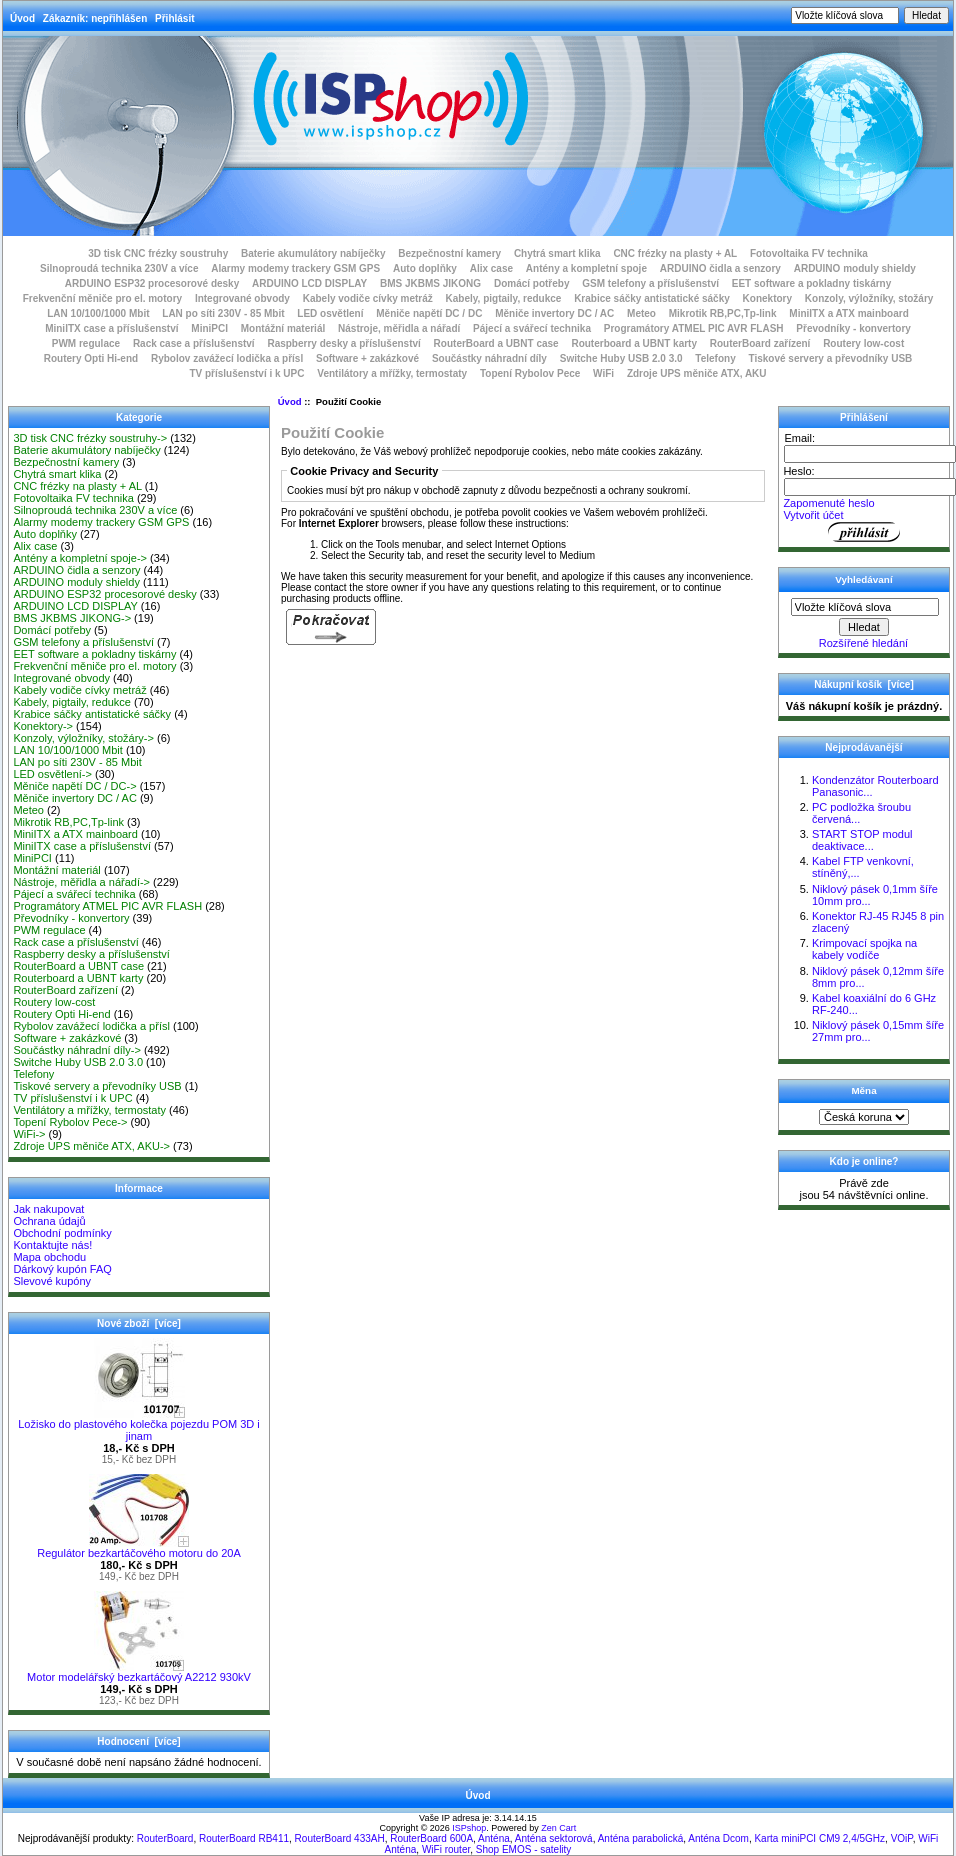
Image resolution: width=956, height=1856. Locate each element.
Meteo (641, 313)
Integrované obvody (242, 298)
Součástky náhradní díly (489, 358)
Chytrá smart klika (557, 253)
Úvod (22, 18)
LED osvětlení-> (52, 774)
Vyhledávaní (863, 579)
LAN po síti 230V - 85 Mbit (223, 313)
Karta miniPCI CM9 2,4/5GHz (819, 1838)
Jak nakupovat (48, 1209)
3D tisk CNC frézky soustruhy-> (90, 438)
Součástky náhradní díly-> (77, 1050)
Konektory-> (43, 726)
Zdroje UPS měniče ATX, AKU (697, 373)
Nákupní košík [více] (863, 684)
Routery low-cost (863, 343)
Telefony (715, 358)
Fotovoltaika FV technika (809, 253)
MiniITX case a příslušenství (111, 328)
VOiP (902, 1838)
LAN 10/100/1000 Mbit (98, 313)
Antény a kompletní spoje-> (80, 558)
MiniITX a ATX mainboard (848, 313)
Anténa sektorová (554, 1838)
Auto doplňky (425, 268)
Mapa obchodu (49, 1257)
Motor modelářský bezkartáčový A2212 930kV (139, 1672)
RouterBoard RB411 (244, 1838)
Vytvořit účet (813, 515)
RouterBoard (165, 1838)
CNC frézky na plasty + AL (675, 253)
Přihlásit (174, 18)
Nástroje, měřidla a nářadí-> (81, 882)
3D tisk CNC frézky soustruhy (158, 253)
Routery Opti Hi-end (91, 358)
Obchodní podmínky (62, 1233)
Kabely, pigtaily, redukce (504, 298)
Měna (863, 1090)
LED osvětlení (330, 313)
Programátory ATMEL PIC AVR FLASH (694, 328)
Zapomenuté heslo (828, 503)
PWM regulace (86, 343)
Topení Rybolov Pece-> (70, 1122)
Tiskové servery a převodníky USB (831, 358)
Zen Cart (558, 1828)
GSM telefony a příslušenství (650, 283)
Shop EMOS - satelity (524, 1849)
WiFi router (446, 1849)
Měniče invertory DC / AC (554, 313)
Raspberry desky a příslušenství (343, 343)
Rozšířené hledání (863, 643)
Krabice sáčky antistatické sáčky (652, 298)
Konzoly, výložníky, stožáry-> (83, 738)
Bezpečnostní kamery (449, 253)
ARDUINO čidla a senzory (720, 268)
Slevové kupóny (52, 1281)
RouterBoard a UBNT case (496, 343)
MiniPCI (209, 328)
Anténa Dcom (718, 1838)
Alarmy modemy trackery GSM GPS (295, 268)
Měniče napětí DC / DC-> (74, 786)
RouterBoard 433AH (340, 1838)
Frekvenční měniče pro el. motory (103, 298)
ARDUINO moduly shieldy (855, 268)
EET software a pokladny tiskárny (812, 283)
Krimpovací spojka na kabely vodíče (864, 949)
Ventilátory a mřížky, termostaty (392, 373)
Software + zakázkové (367, 358)
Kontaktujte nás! (52, 1245)
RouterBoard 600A (431, 1838)
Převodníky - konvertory (853, 328)
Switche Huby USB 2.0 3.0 (621, 358)
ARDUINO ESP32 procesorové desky (152, 283)
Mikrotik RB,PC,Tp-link (723, 313)
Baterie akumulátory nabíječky (313, 253)
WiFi (603, 373)
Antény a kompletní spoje (586, 268)
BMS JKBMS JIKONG (430, 283)
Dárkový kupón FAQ (62, 1269)
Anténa (494, 1838)
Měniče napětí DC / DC (429, 313)
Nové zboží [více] (139, 1323)
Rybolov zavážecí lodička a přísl (227, 358)
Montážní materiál (283, 328)
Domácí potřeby (532, 283)
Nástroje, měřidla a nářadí (399, 328)
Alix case (491, 268)
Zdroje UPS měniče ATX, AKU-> (91, 1146)
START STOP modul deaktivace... (862, 840)
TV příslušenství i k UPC (246, 373)
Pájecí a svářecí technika (532, 328)
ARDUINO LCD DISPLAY (309, 283)
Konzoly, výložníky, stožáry (869, 298)
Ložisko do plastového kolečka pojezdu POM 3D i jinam (139, 1425)
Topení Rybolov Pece (530, 373)
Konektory (767, 298)
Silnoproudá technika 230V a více (119, 268)
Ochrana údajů (49, 1221)
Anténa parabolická (641, 1838)
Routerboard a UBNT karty (634, 343)
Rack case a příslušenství (194, 343)
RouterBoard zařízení (760, 343)
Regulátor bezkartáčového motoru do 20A (139, 1548)
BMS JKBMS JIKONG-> (72, 618)
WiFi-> (29, 1134)
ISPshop (469, 1828)
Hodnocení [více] (138, 1741)
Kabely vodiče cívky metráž (368, 298)
